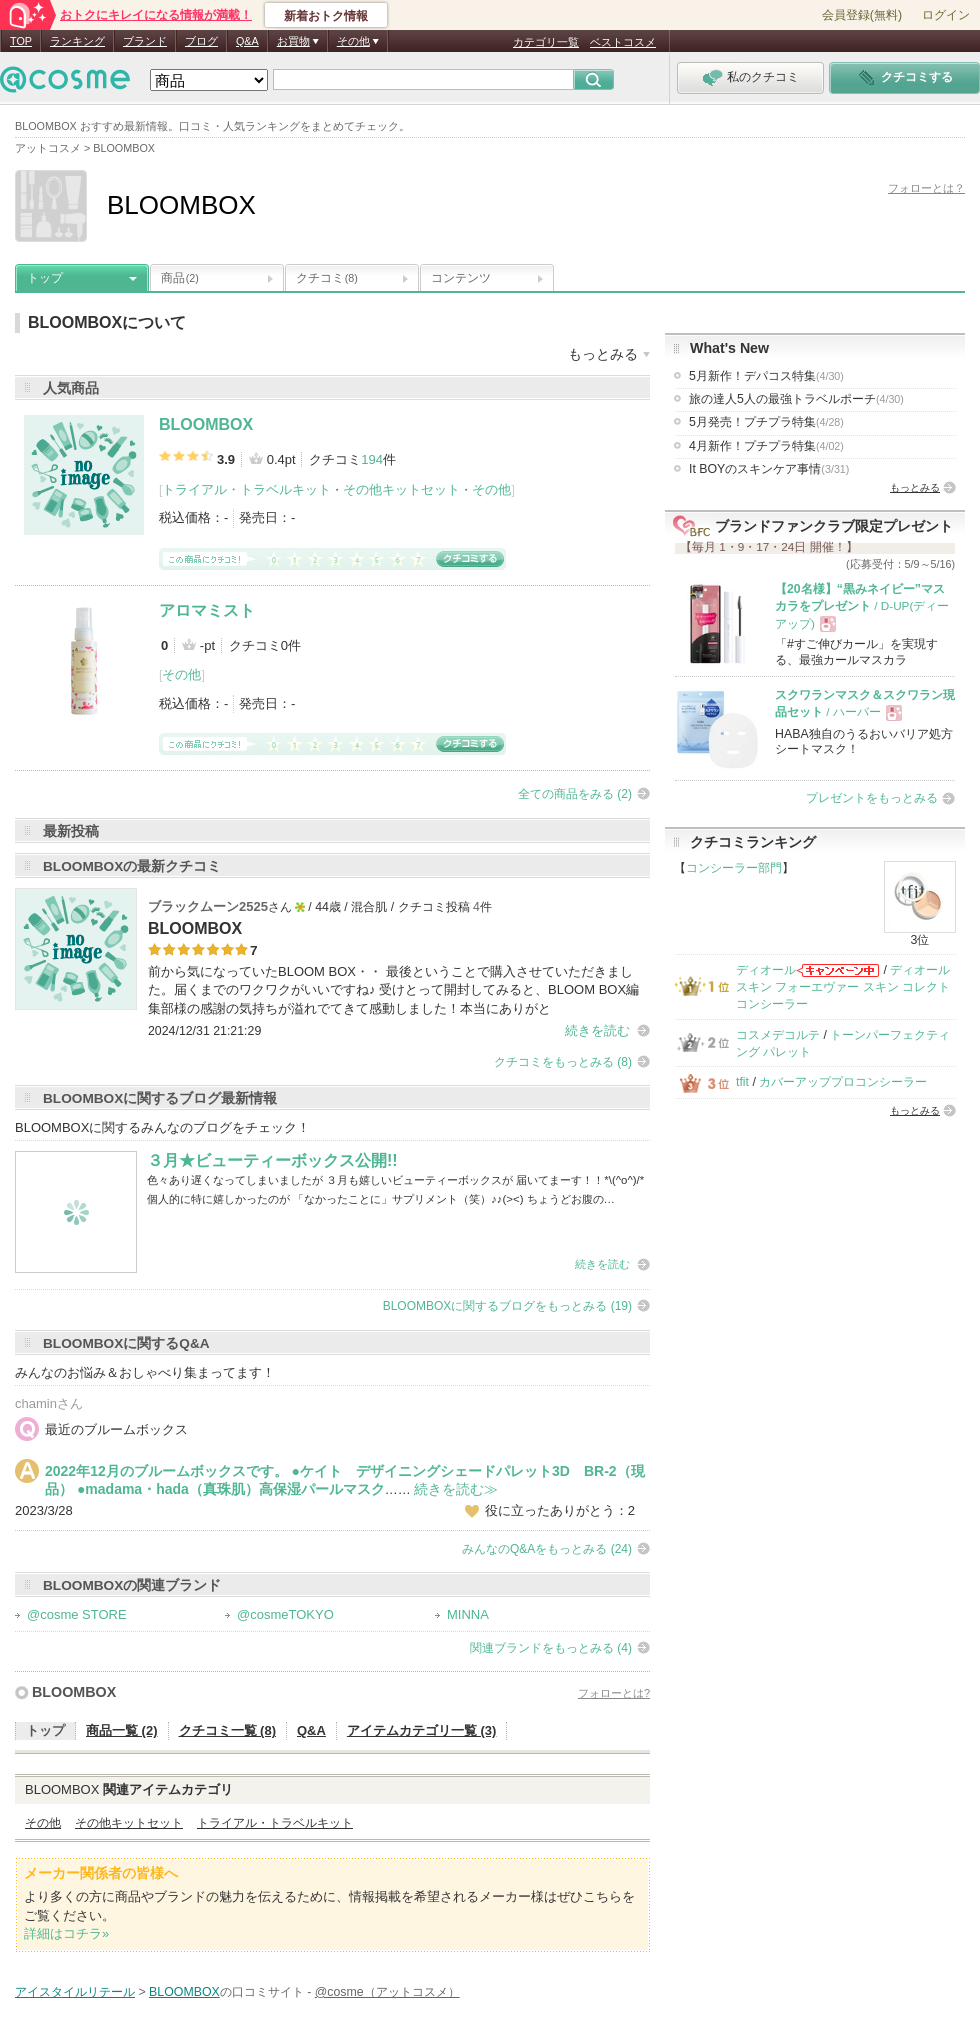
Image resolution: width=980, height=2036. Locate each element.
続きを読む (597, 1030)
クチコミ (327, 278)
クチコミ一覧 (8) (228, 1730)
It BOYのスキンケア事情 (769, 469)
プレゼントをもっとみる (872, 798)
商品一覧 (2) (122, 1730)
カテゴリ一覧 (546, 42)
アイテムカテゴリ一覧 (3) (422, 1730)
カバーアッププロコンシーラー (843, 1082)
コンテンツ (461, 278)
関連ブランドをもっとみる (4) (551, 1648)
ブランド (145, 41)
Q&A (247, 41)
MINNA (468, 1614)
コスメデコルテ (778, 1035)
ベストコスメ (623, 42)
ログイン (946, 15)
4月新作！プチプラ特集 (766, 446)
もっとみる (915, 487)
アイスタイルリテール (75, 1992)
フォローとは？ (926, 188)
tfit (742, 1082)
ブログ (201, 41)
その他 (491, 489)
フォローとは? (614, 1693)
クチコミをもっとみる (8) (563, 1062)
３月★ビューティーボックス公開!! (272, 1160)
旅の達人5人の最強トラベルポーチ (796, 399)
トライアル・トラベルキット (246, 489)
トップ (45, 278)
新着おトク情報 (326, 16)
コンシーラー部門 (734, 868)
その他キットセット (401, 489)
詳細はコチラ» (66, 1933)
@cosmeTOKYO (285, 1614)
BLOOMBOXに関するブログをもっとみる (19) (507, 1306)
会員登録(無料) (862, 15)
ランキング (77, 41)
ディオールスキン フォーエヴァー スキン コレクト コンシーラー (843, 987)
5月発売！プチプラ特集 (766, 422)
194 (372, 459)
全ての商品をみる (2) (575, 794)
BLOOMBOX (206, 424)
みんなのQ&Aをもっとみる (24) (547, 1549)
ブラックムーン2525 (208, 906)
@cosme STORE (77, 1614)
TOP (21, 41)
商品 (180, 278)
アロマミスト (207, 610)
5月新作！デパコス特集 (766, 376)
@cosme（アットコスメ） (387, 1992)
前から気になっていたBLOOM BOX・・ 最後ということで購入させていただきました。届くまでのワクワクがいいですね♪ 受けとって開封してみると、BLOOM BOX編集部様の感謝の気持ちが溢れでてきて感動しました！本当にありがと (393, 989)
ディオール (766, 970)
